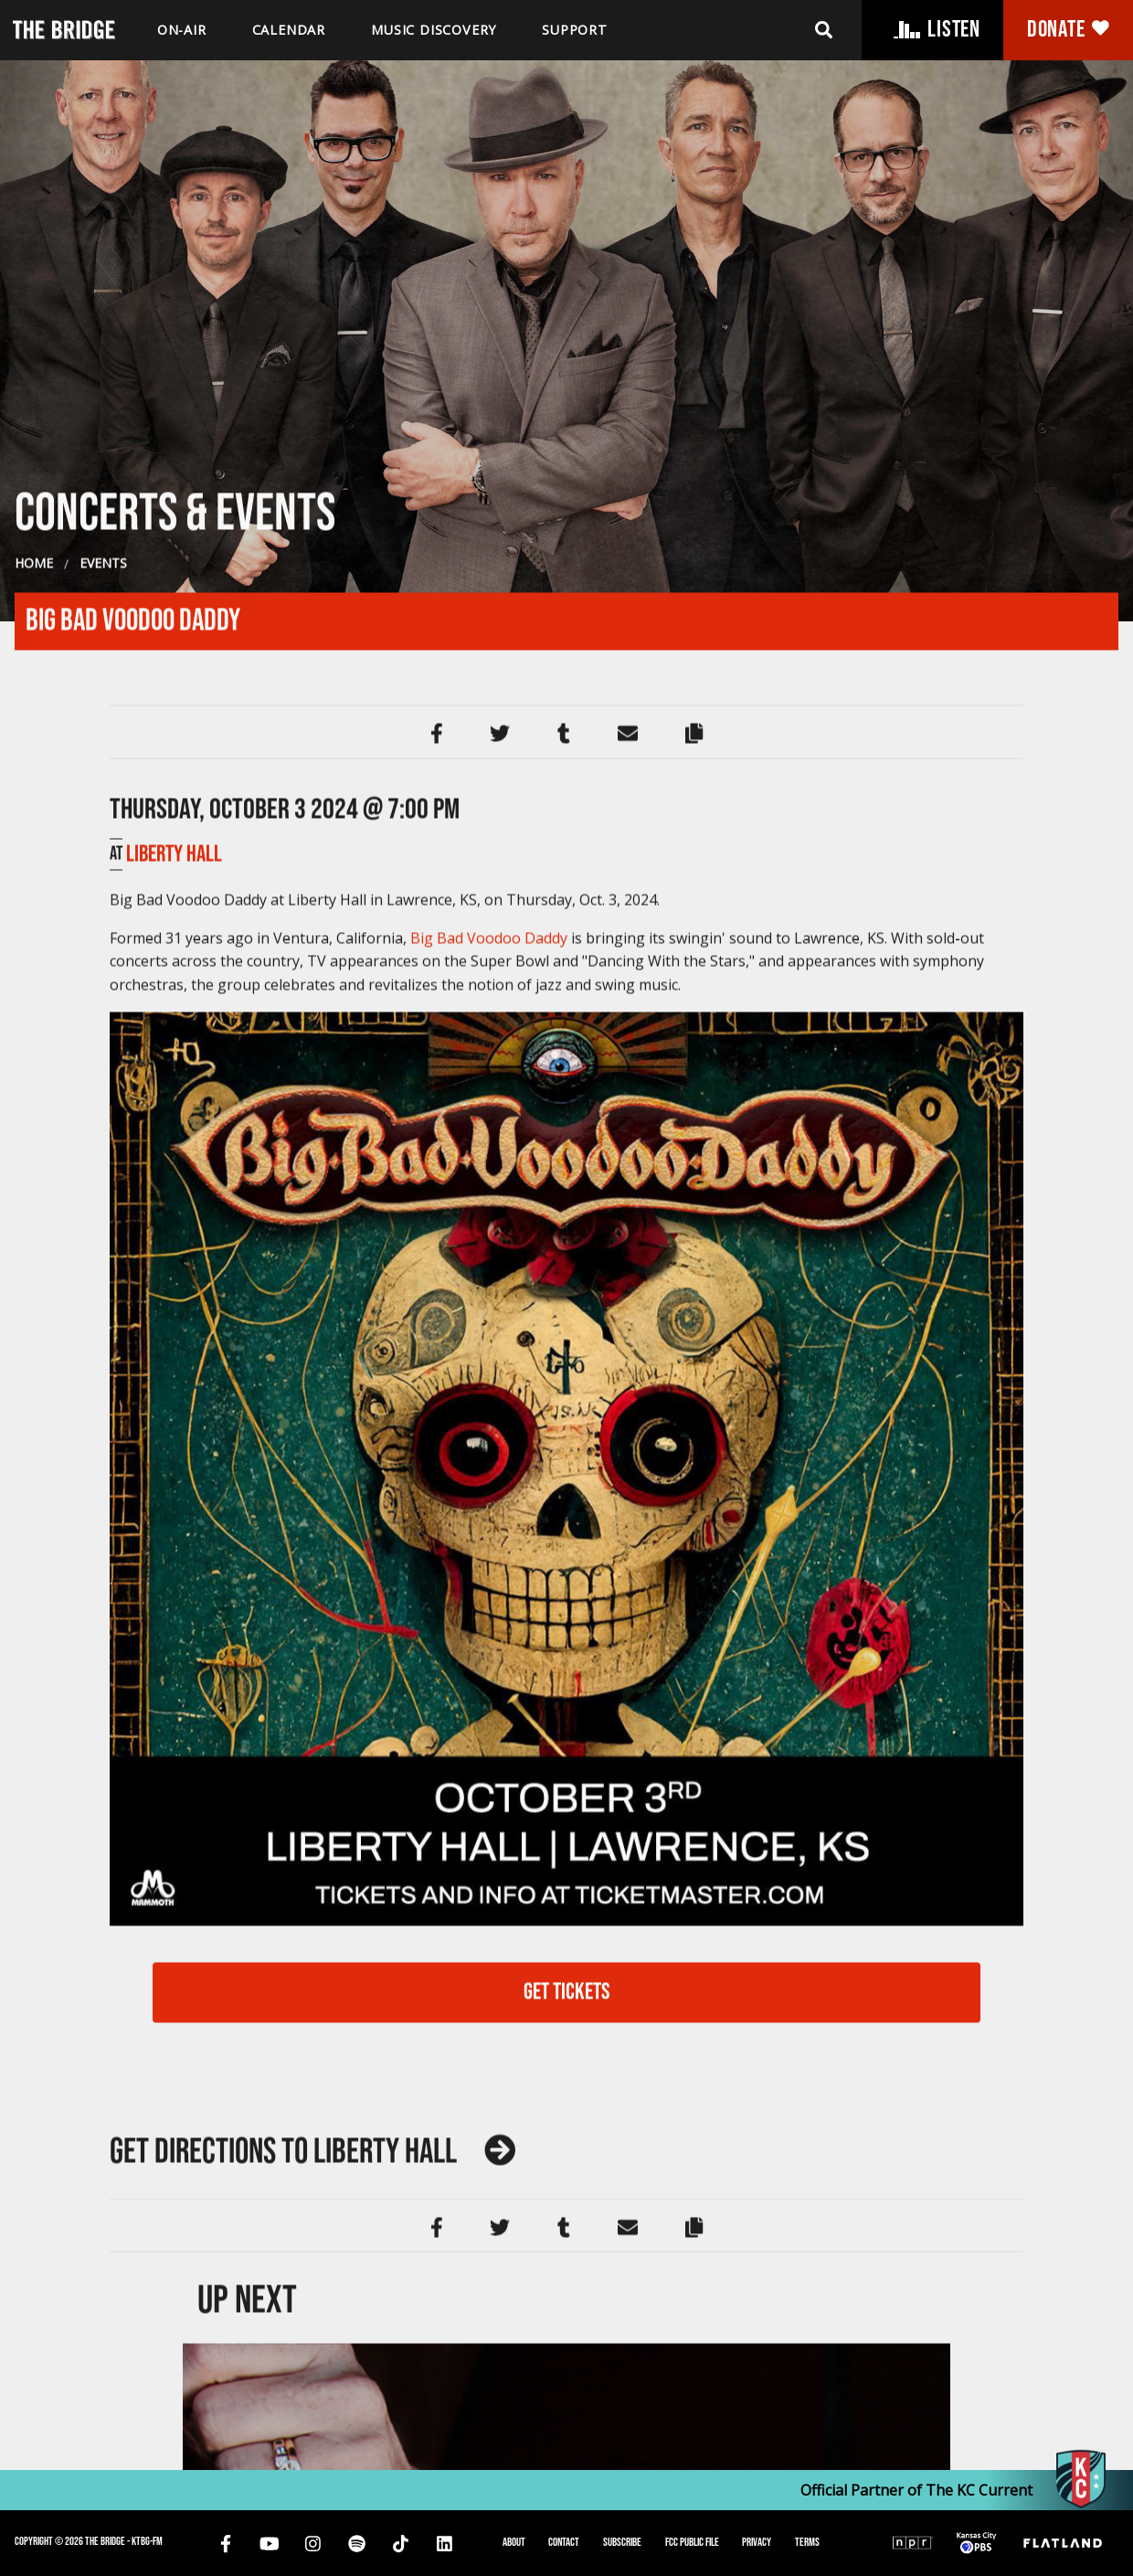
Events (103, 1352)
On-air (181, 29)
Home (34, 1352)
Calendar (288, 29)
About (514, 2542)
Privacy (756, 2542)
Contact (563, 2542)
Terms (807, 2542)
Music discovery (433, 29)
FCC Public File (692, 2542)
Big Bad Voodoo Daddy (488, 1726)
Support (575, 29)
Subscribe (622, 2542)
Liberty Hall (174, 1642)
